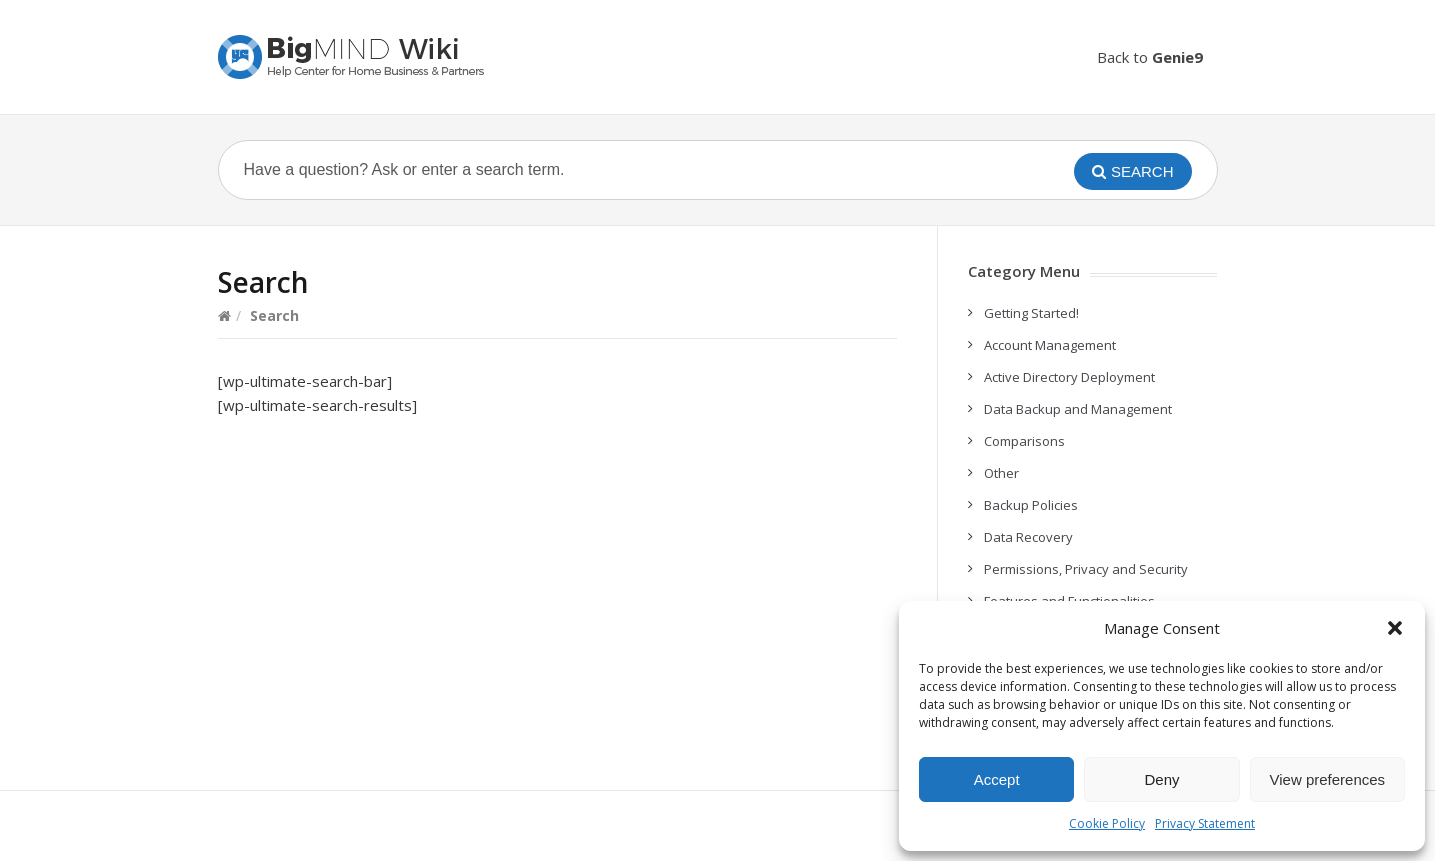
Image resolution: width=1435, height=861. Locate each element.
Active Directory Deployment (1069, 377)
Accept (997, 779)
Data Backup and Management (1078, 409)
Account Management (1050, 345)
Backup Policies (1031, 505)
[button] (1395, 628)
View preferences (1328, 779)
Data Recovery (1028, 537)
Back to (1150, 57)
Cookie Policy (1107, 823)
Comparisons (1024, 441)
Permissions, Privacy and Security (1086, 569)
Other (1001, 473)
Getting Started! (1031, 313)
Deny (1161, 779)
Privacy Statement (1205, 823)
